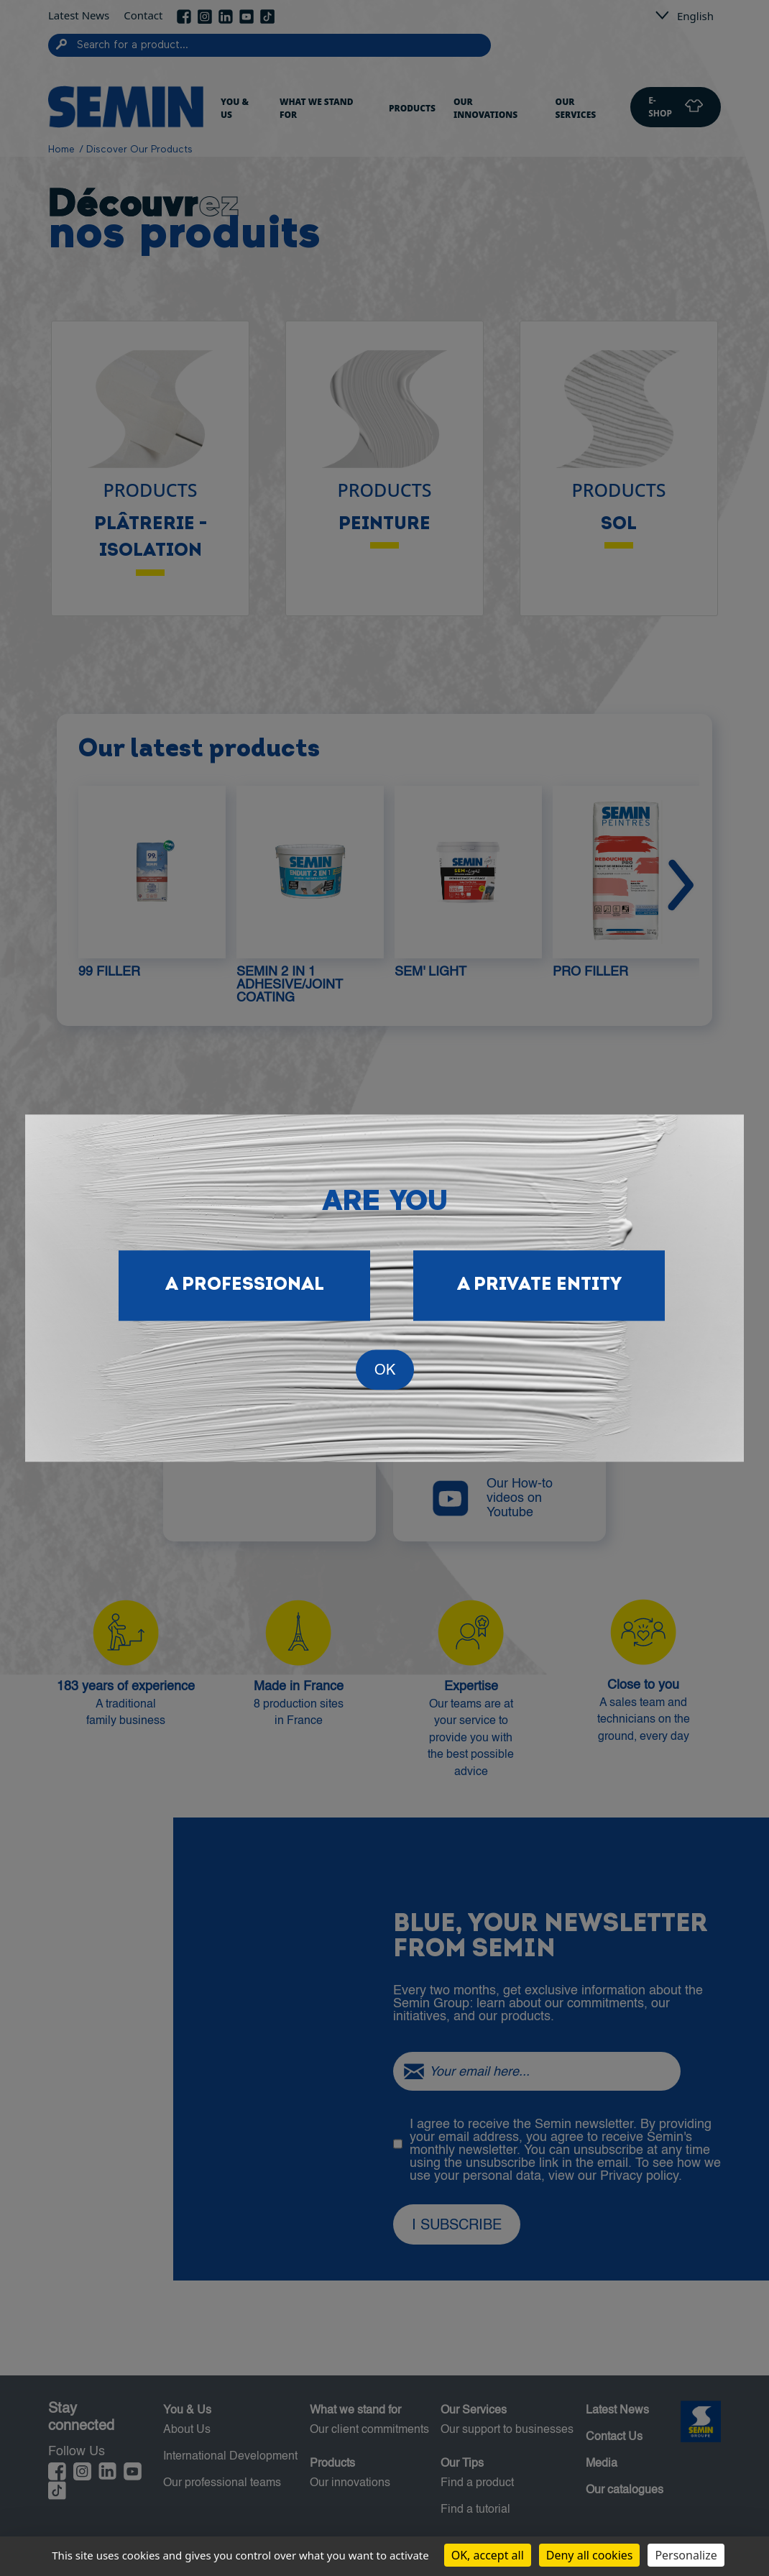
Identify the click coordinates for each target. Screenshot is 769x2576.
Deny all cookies (589, 2555)
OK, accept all (487, 2555)
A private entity (539, 1285)
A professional (244, 1285)
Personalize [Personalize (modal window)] (686, 2555)
